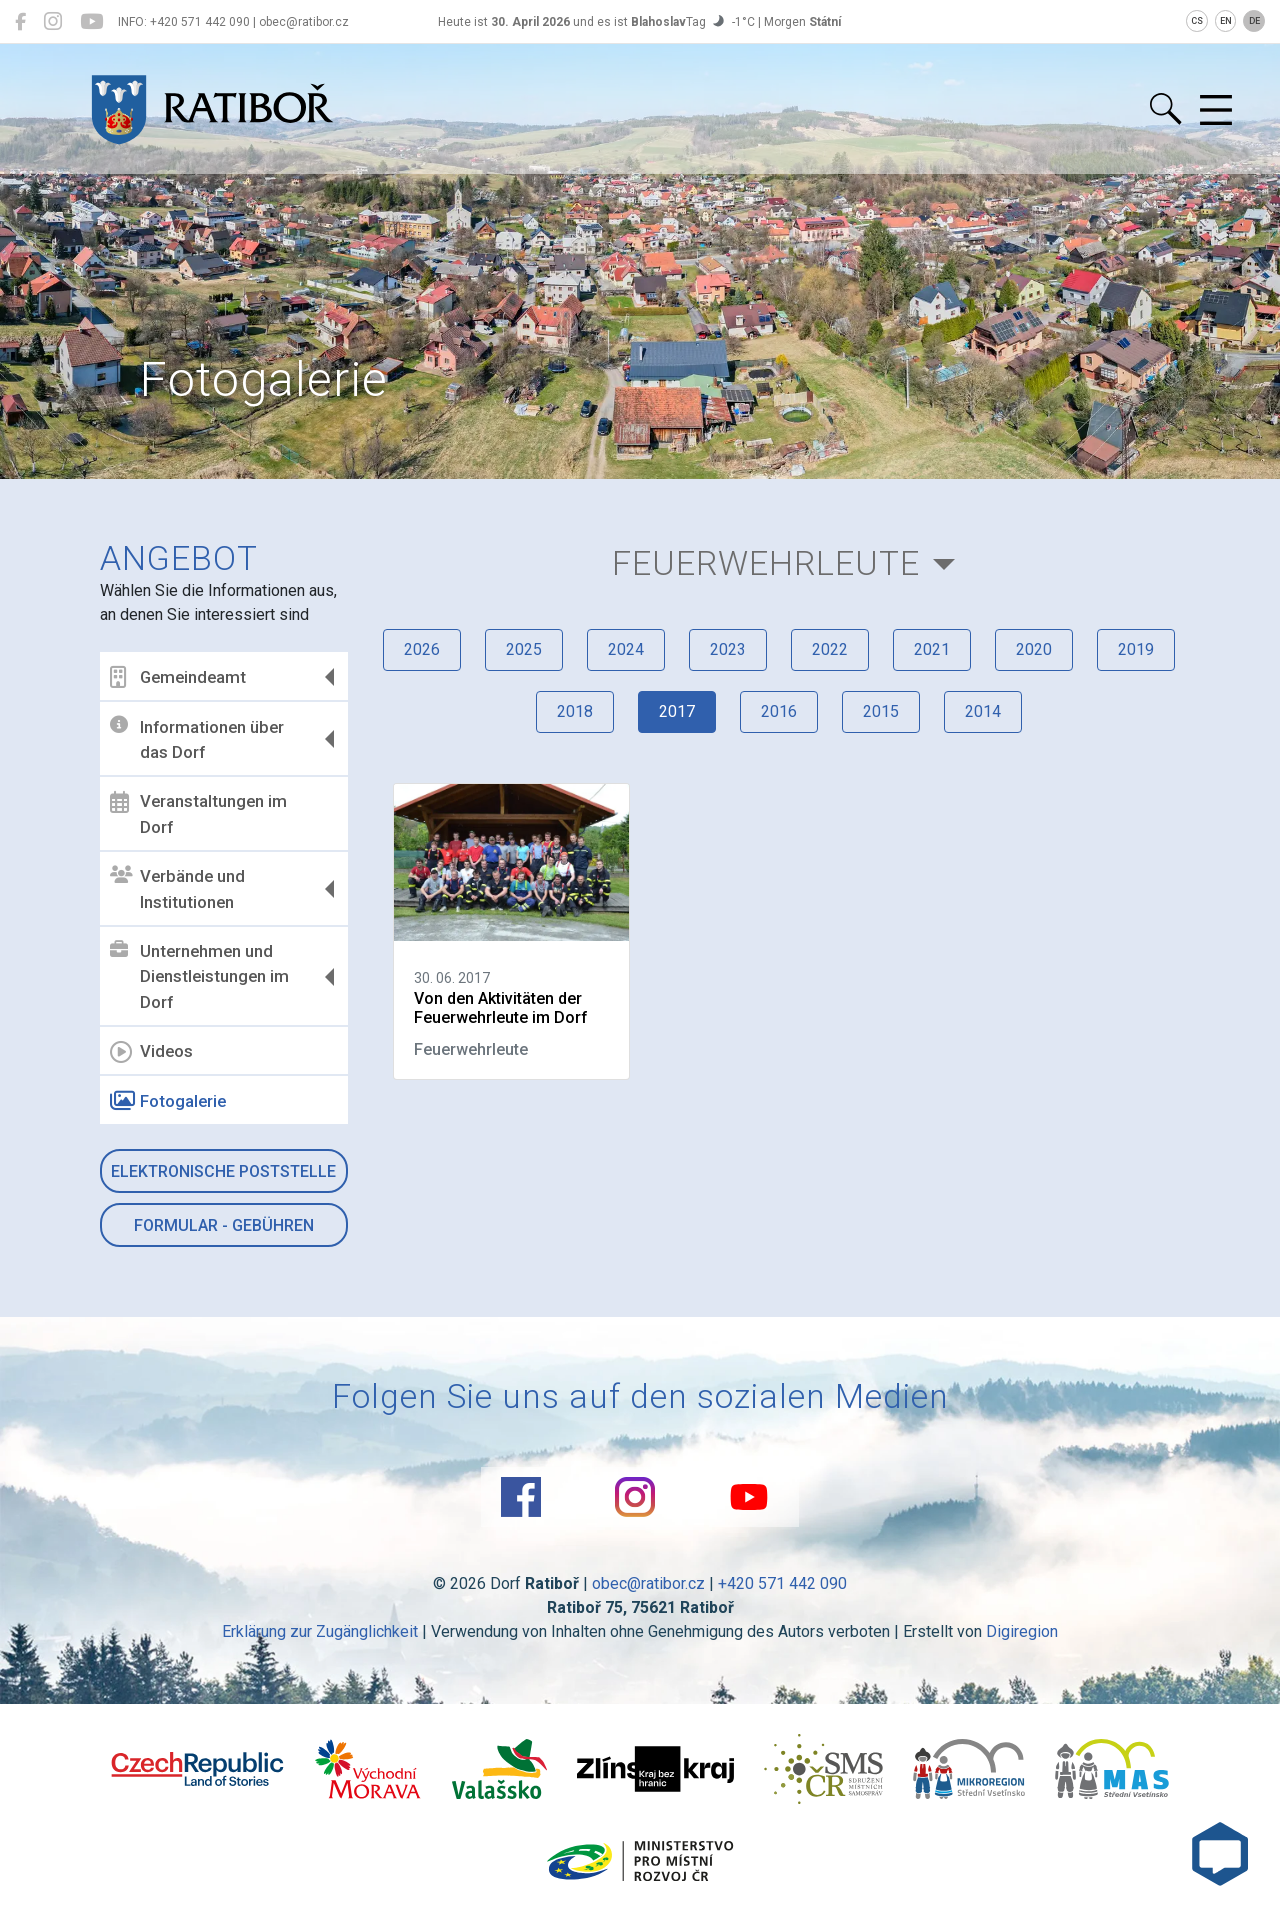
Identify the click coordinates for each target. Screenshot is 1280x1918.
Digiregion (1022, 1631)
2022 (830, 649)
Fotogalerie (168, 1101)
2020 (1034, 649)
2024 (626, 649)
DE (1254, 21)
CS (1197, 21)
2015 (881, 711)
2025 (524, 649)
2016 (779, 711)
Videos (151, 1052)
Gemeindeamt (178, 677)
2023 (728, 649)
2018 (575, 711)
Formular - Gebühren (224, 1225)
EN (1226, 21)
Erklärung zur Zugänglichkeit (320, 1631)
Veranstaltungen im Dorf (198, 814)
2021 (932, 649)
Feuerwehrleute (766, 563)
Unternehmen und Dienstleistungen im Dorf (199, 976)
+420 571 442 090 (782, 1583)
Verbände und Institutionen (177, 889)
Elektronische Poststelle (223, 1171)
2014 (983, 711)
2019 (1136, 649)
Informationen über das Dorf (197, 739)
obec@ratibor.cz (648, 1583)
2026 (422, 649)
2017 (677, 711)
